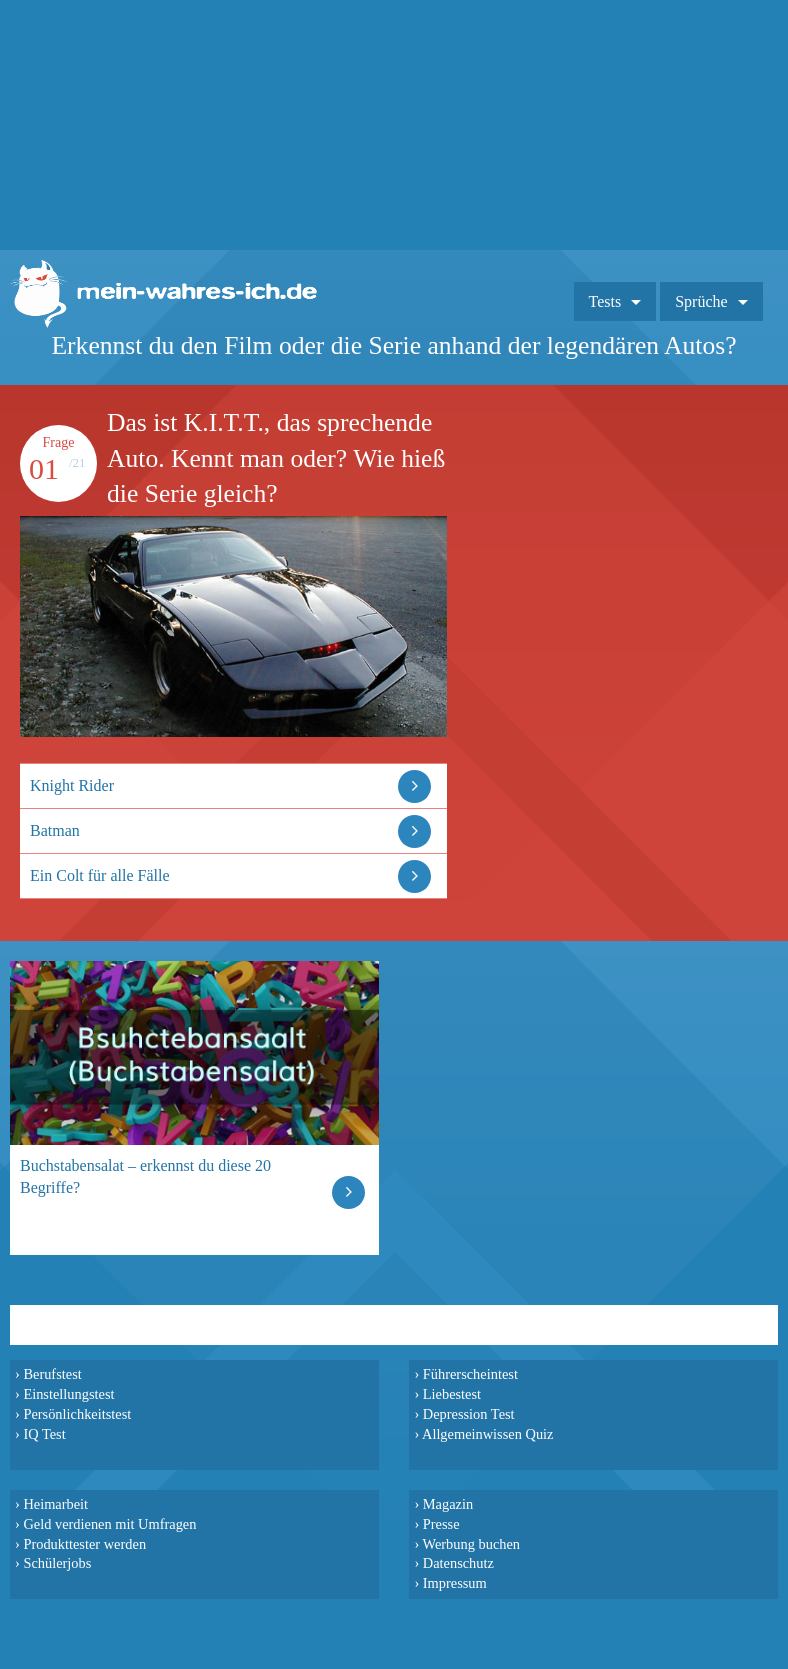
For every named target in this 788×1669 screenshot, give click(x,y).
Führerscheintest (470, 1374)
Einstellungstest (68, 1394)
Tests (605, 301)
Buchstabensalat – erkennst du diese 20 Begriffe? (145, 1176)
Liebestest (452, 1394)
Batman (55, 830)
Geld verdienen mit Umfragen (109, 1524)
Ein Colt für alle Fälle (100, 875)
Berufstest (52, 1374)
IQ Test (44, 1434)
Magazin (448, 1504)
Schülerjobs (57, 1563)
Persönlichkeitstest (77, 1414)
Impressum (455, 1583)
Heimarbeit (55, 1504)
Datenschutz (458, 1563)
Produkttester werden (84, 1544)
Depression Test (469, 1414)
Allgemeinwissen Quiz (488, 1434)
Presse (441, 1524)
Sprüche (701, 301)
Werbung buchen (472, 1544)
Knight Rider (72, 785)
